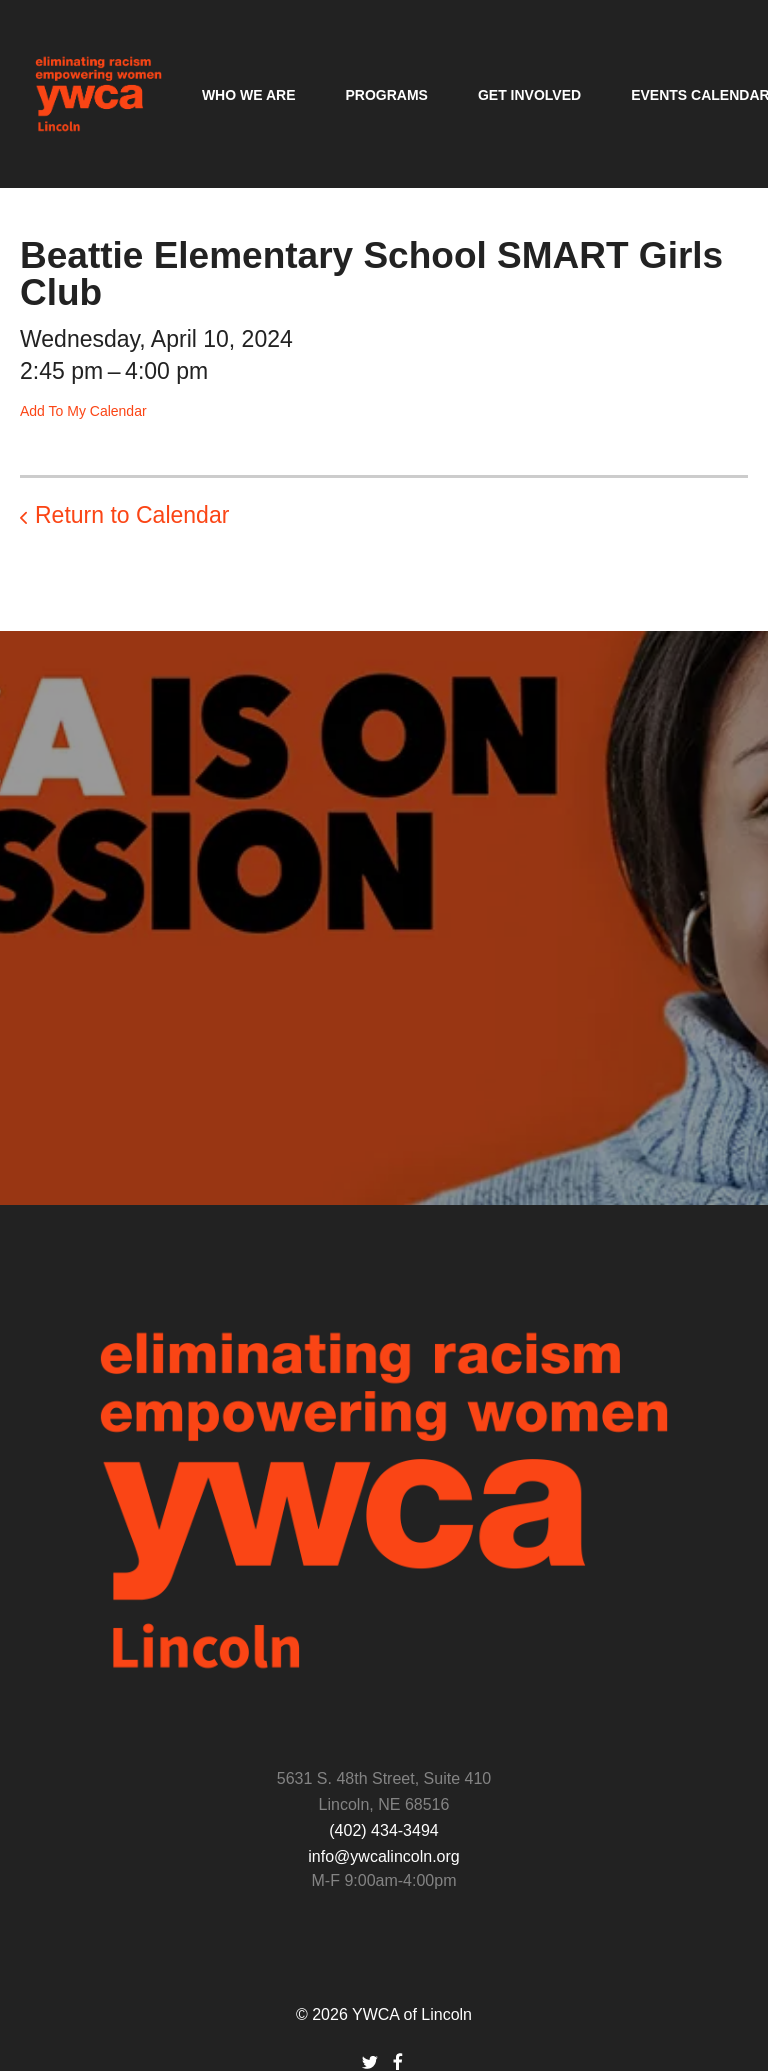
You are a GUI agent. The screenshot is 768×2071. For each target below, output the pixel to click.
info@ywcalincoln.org (383, 1856)
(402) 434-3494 (383, 1830)
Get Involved (529, 95)
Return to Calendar (132, 515)
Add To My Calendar (83, 411)
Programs (386, 95)
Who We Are (249, 95)
